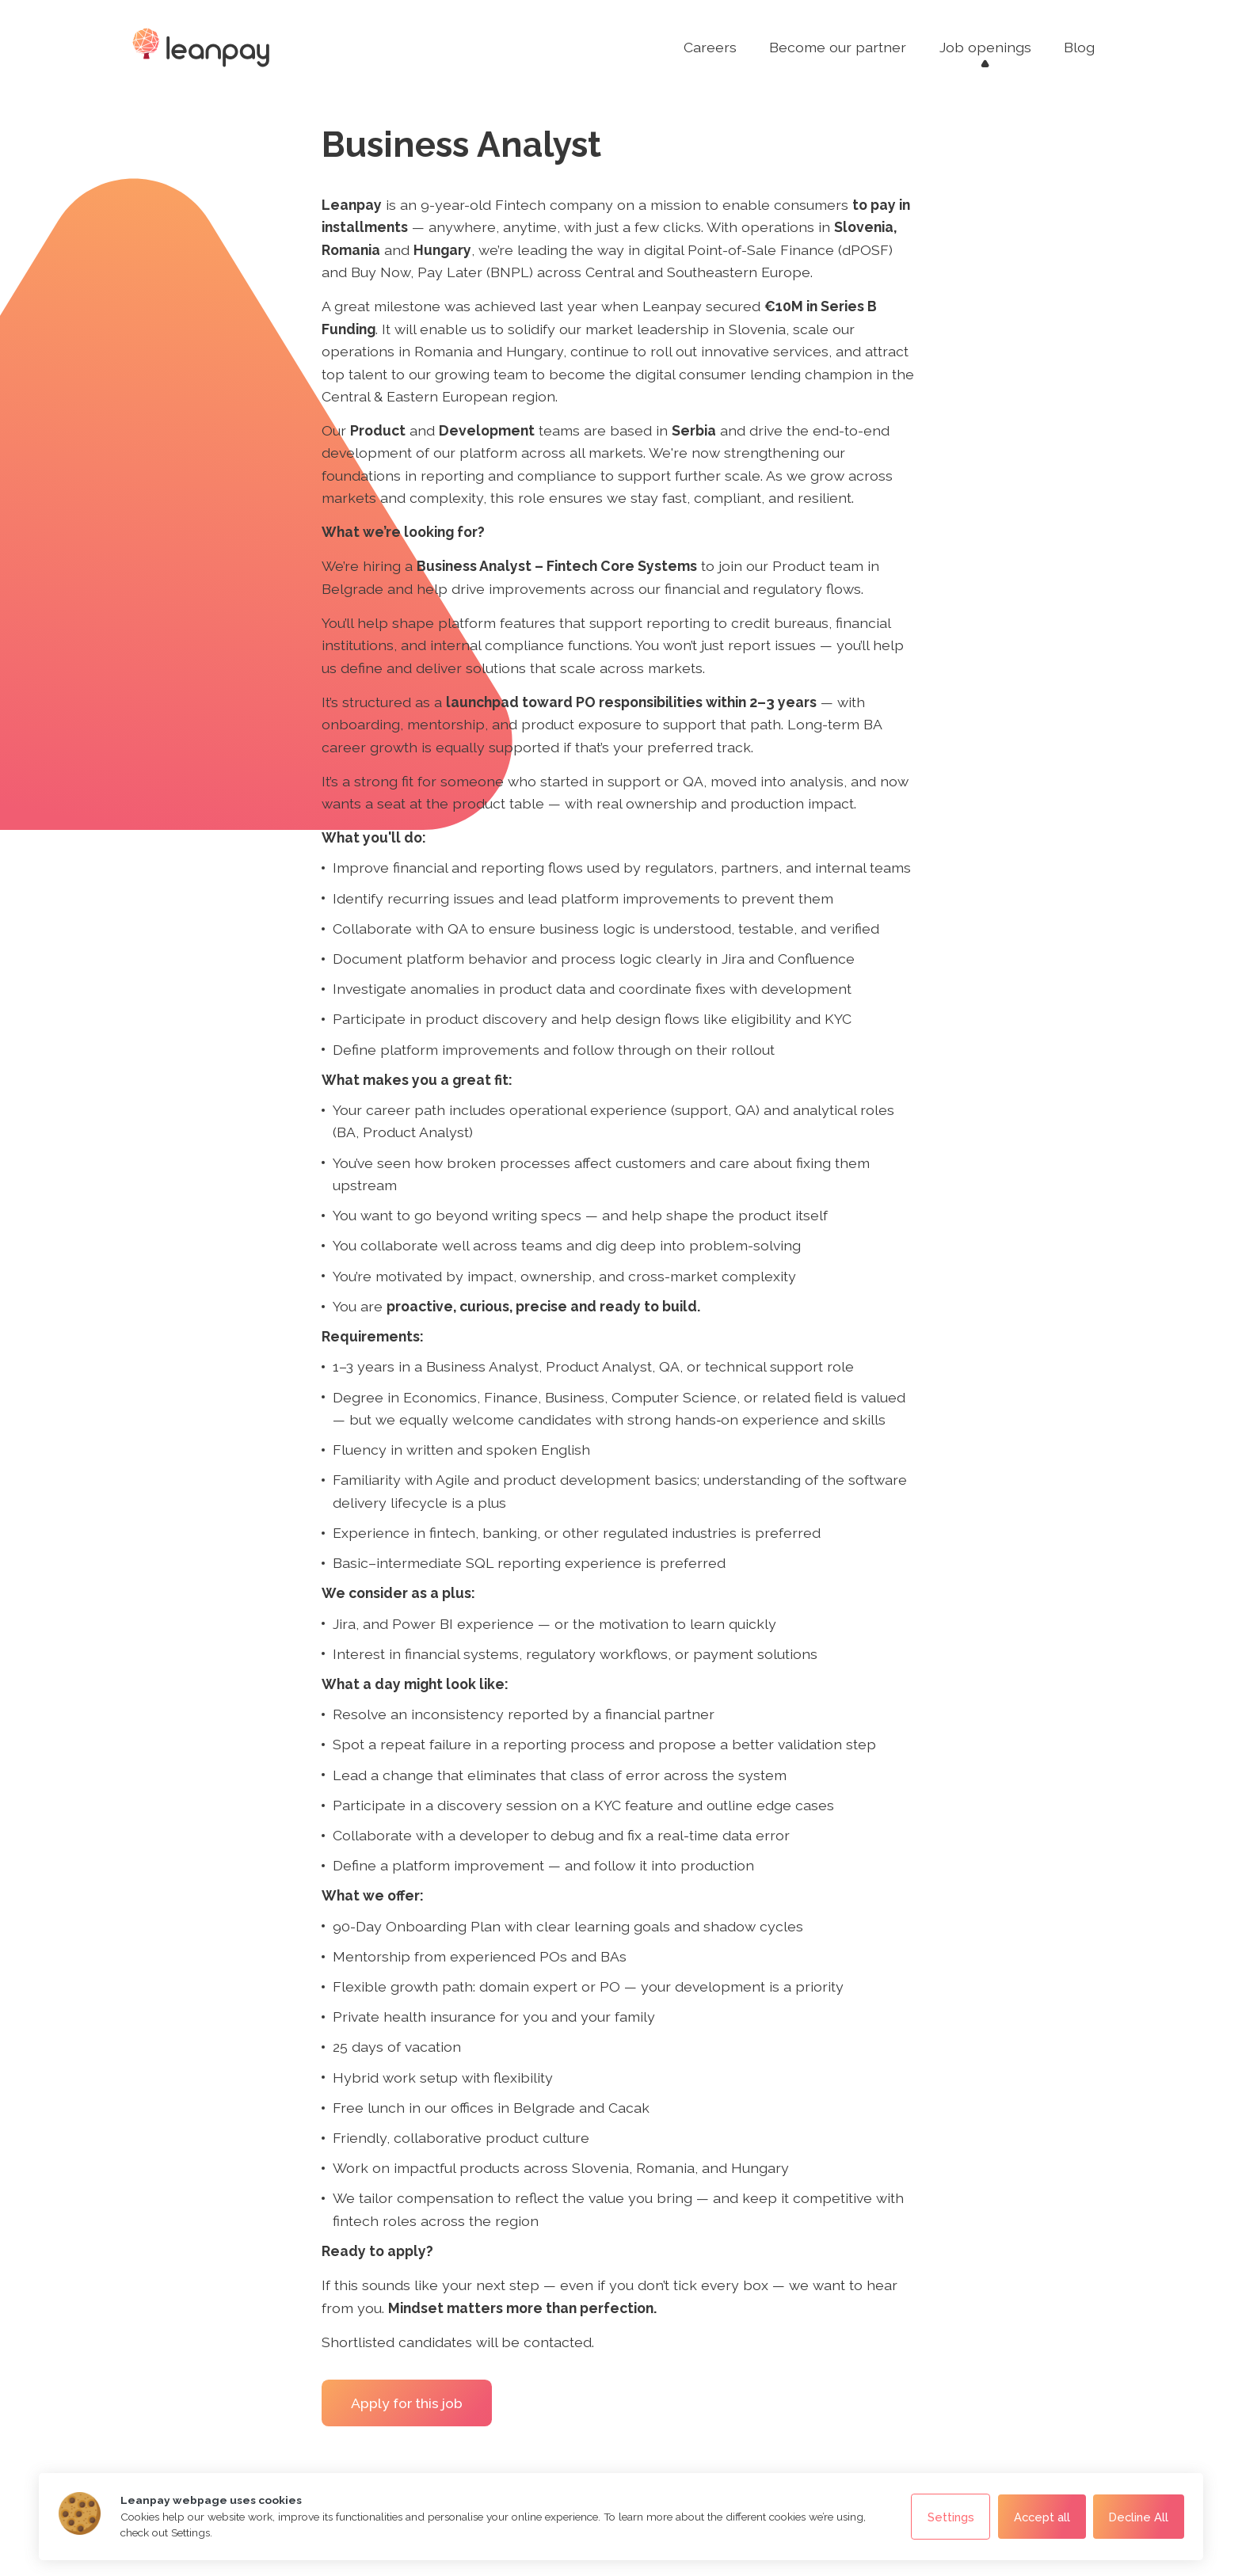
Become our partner (837, 47)
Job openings (985, 47)
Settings (951, 2517)
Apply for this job (407, 2403)
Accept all (1042, 2517)
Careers (710, 47)
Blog (1079, 47)
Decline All (1138, 2517)
